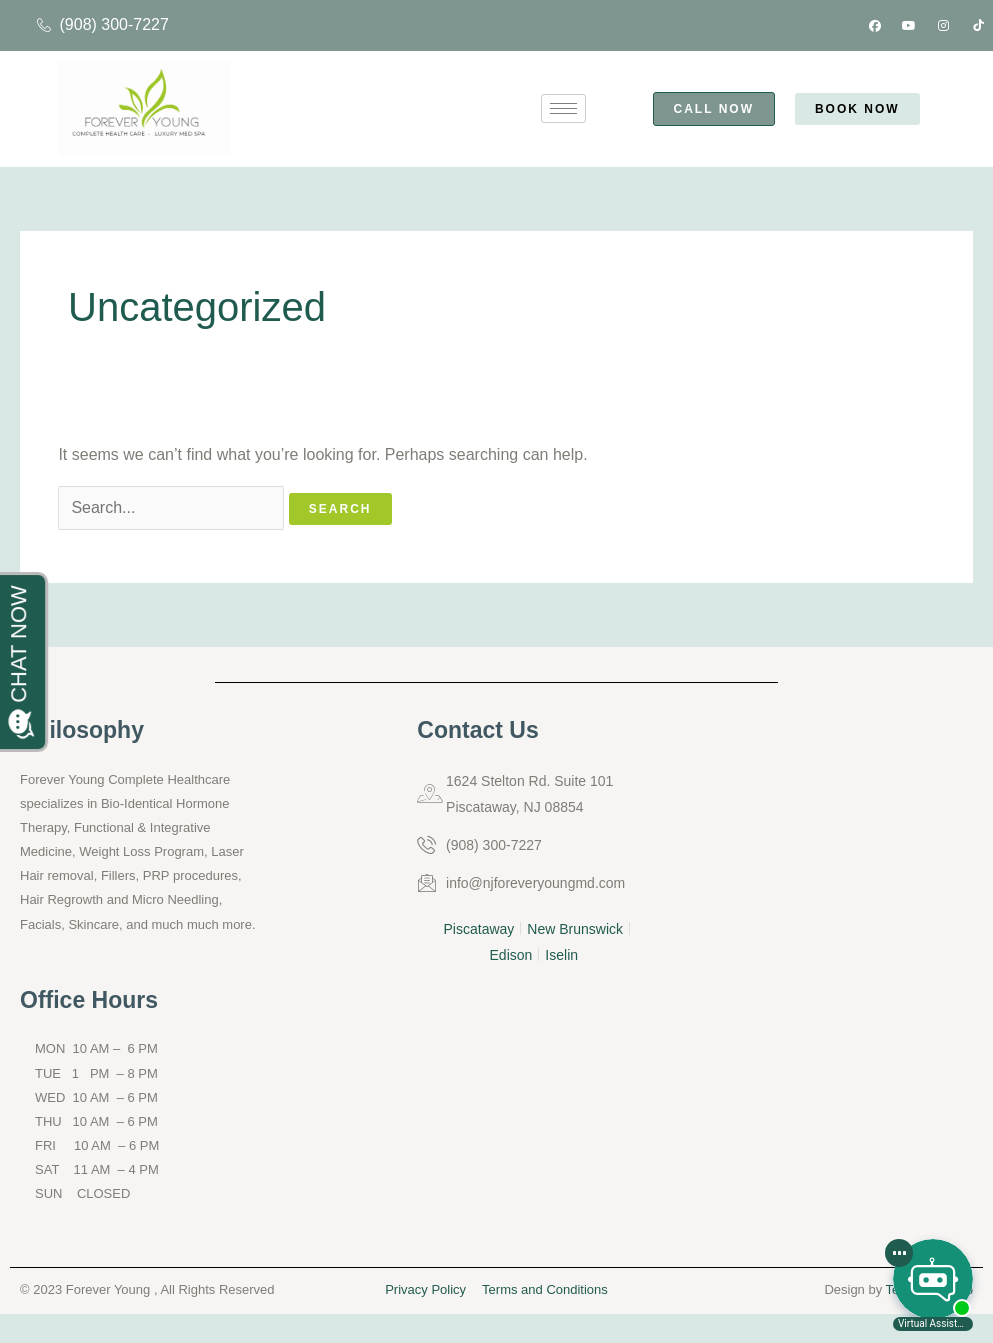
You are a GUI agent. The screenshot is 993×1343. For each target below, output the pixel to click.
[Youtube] (909, 26)
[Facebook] (875, 26)
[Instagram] (944, 26)
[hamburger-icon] (563, 108)
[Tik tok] (978, 26)
